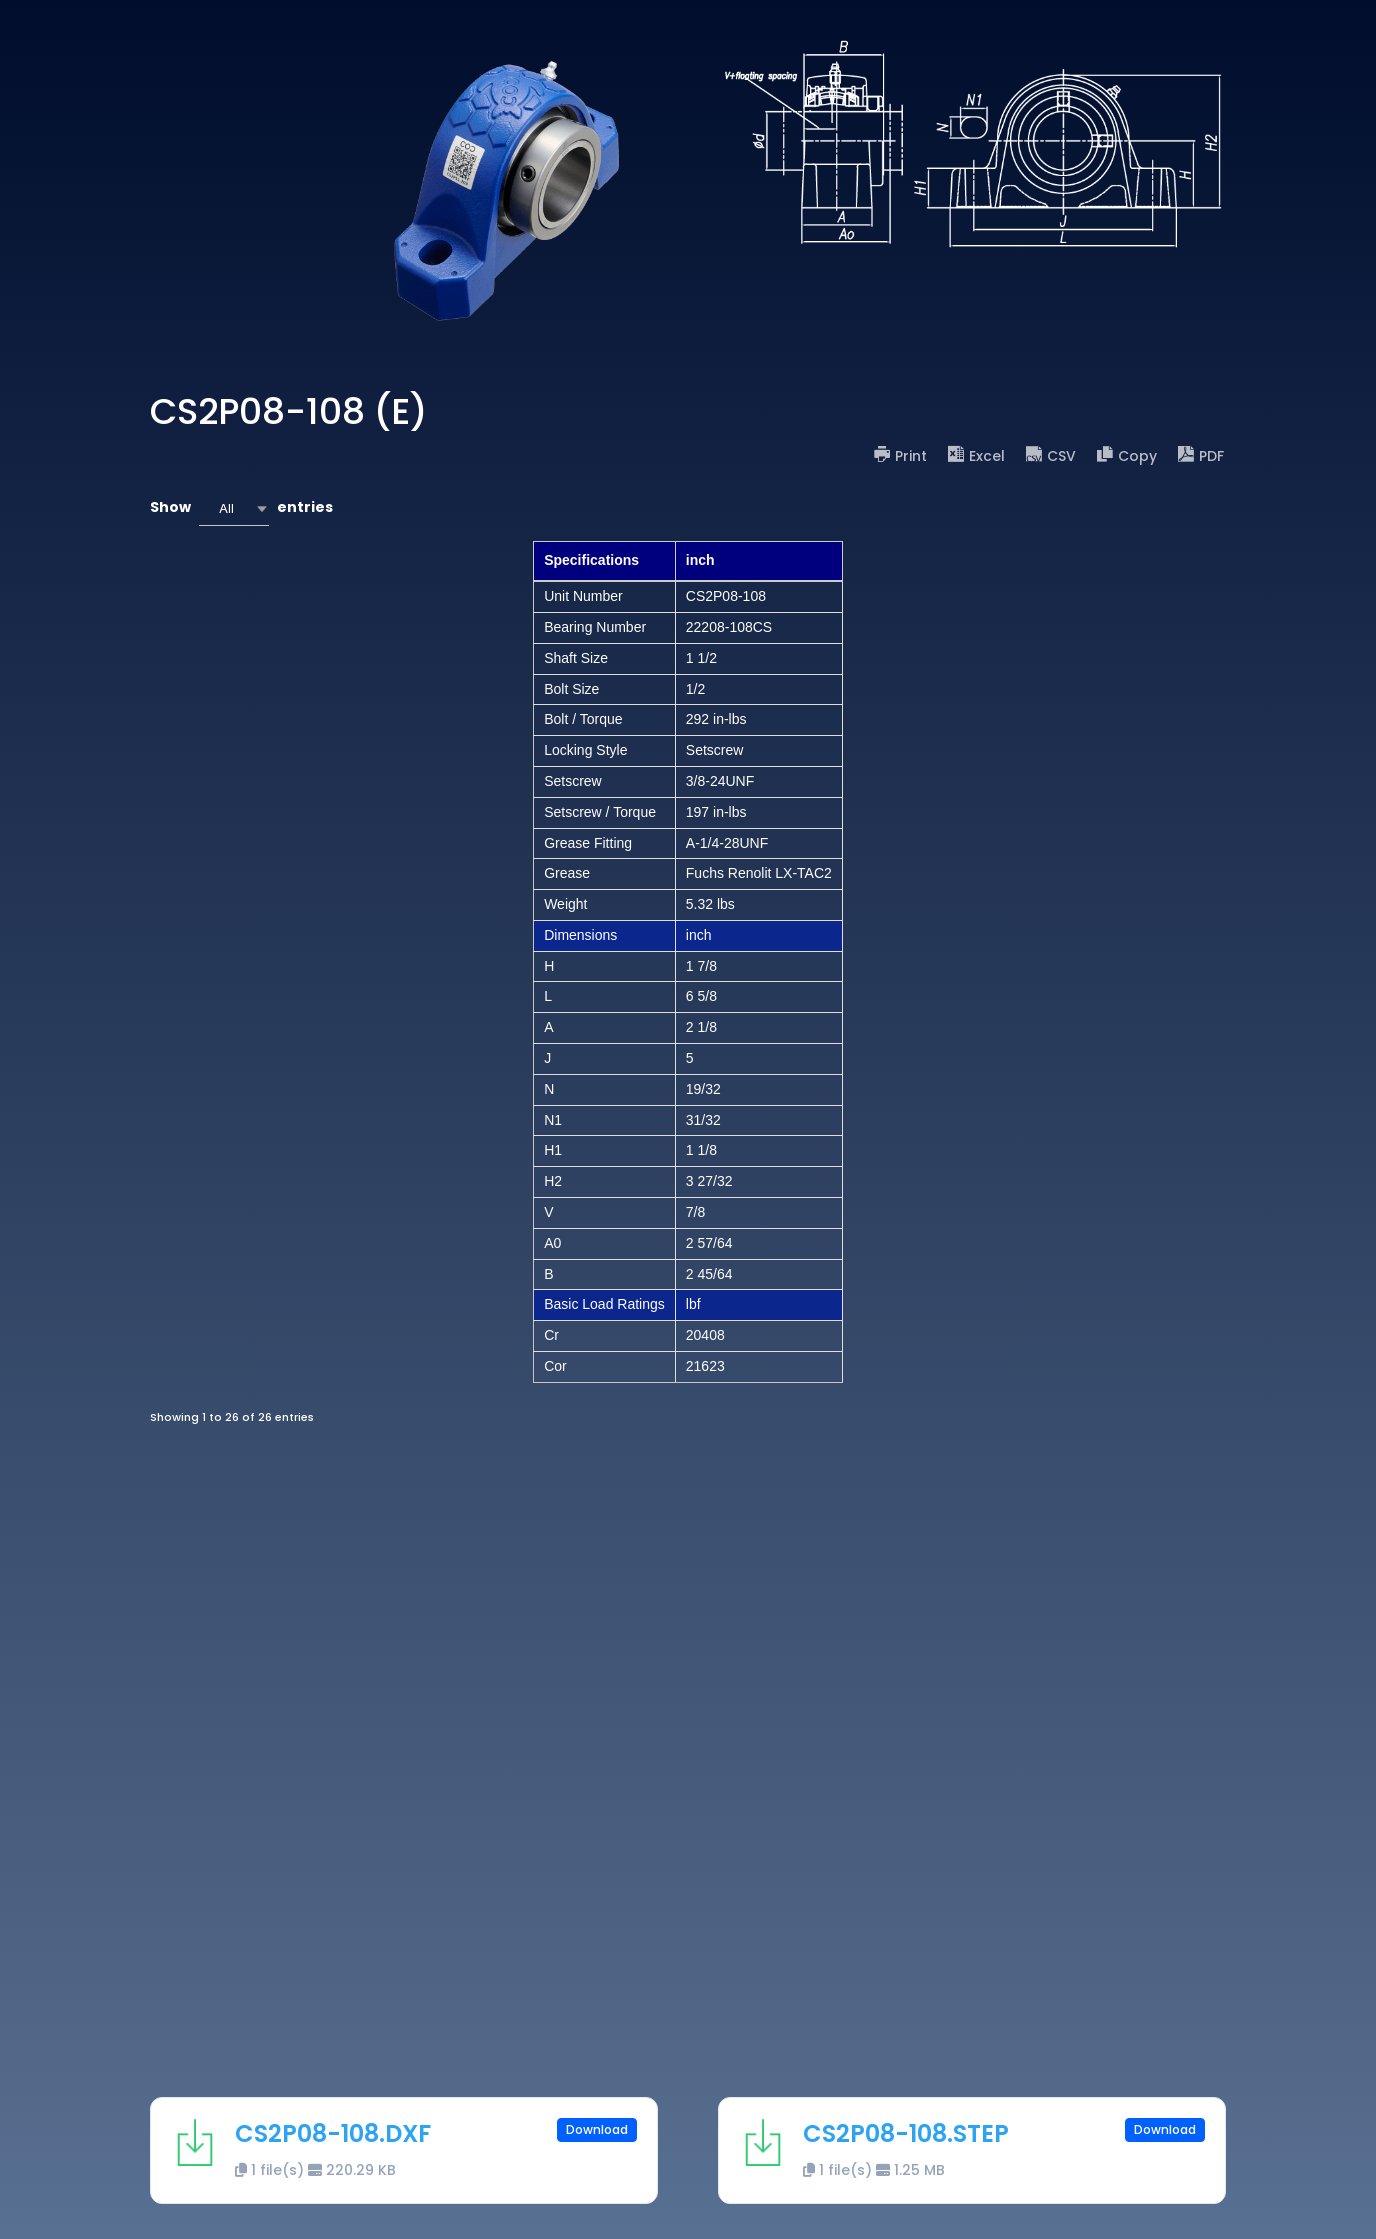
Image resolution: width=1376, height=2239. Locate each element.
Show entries (241, 508)
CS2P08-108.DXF (333, 2133)
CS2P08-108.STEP (906, 2133)
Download (597, 2129)
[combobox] (234, 508)
